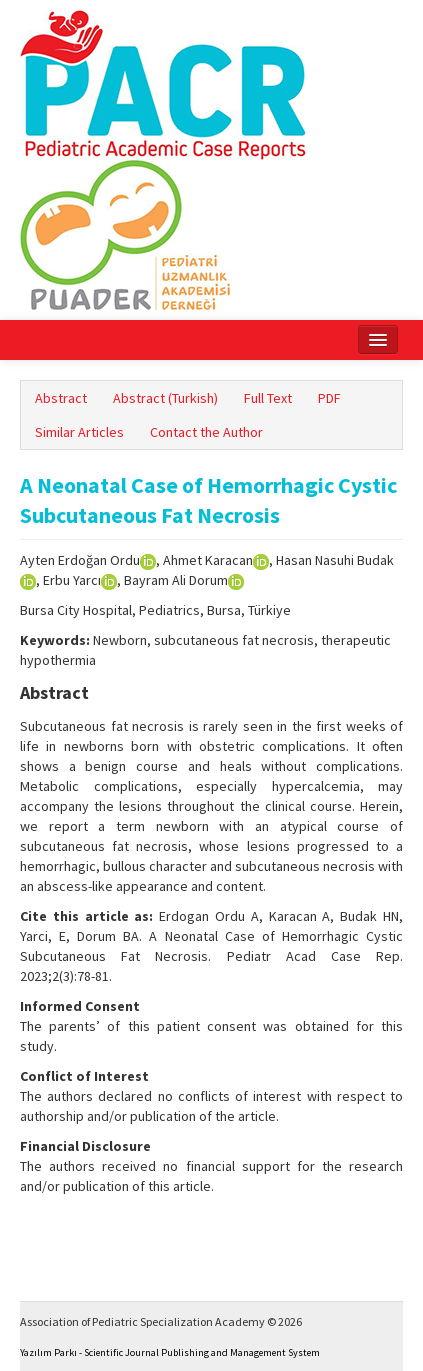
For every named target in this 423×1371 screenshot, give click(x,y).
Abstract (61, 398)
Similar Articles (79, 432)
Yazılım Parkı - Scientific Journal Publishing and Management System (170, 1352)
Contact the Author (206, 432)
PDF (329, 398)
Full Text (268, 398)
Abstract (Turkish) (165, 398)
